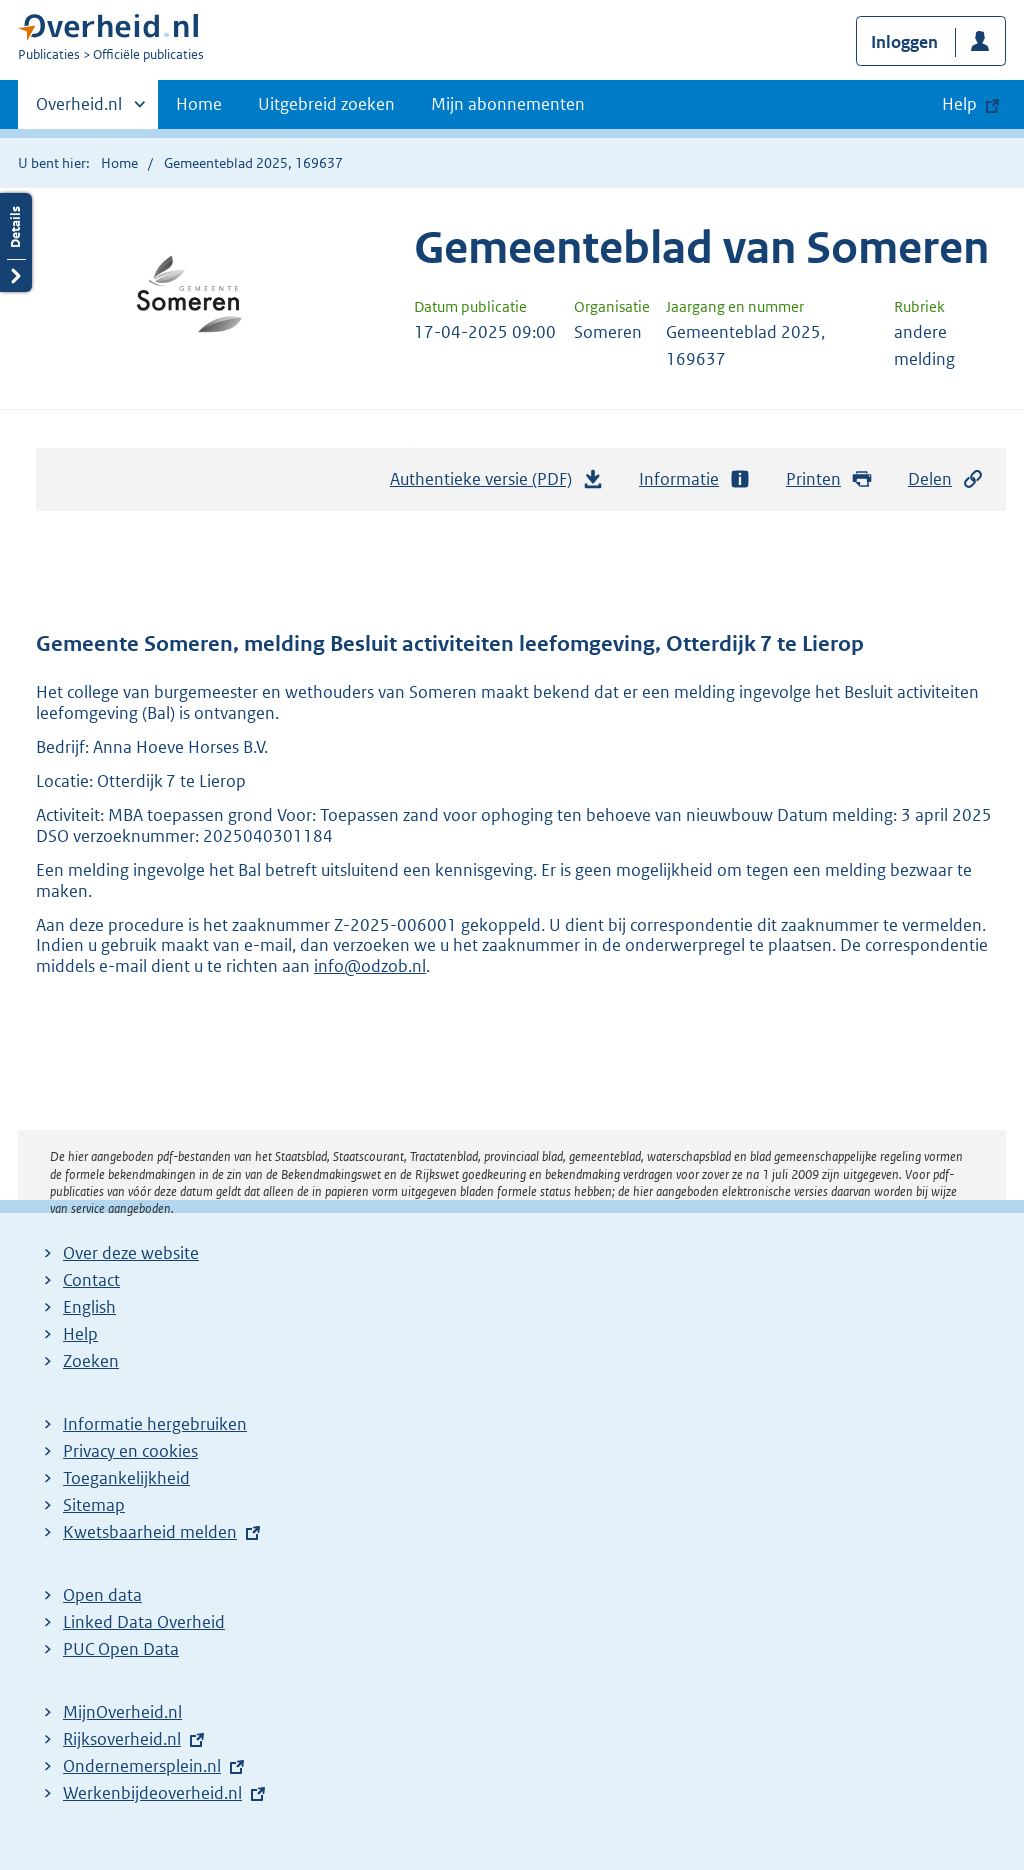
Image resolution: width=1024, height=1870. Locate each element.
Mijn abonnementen (508, 104)
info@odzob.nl (370, 966)
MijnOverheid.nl (122, 1712)
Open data (102, 1595)
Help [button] (959, 104)
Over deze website (131, 1253)
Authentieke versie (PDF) (497, 484)
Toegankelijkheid (126, 1478)
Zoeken (91, 1361)
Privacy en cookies (130, 1451)
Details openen (16, 242)
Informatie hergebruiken (155, 1424)
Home (199, 104)
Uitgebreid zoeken (326, 104)
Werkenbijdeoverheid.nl (152, 1793)
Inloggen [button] (904, 42)
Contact (91, 1280)
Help (80, 1334)
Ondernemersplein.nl (142, 1766)
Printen (829, 479)
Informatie (695, 479)
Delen (946, 479)
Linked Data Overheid (144, 1622)
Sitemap (94, 1505)
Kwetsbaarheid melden (150, 1532)
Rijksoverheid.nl (122, 1739)
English (89, 1307)
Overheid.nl (79, 110)
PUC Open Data (121, 1649)
